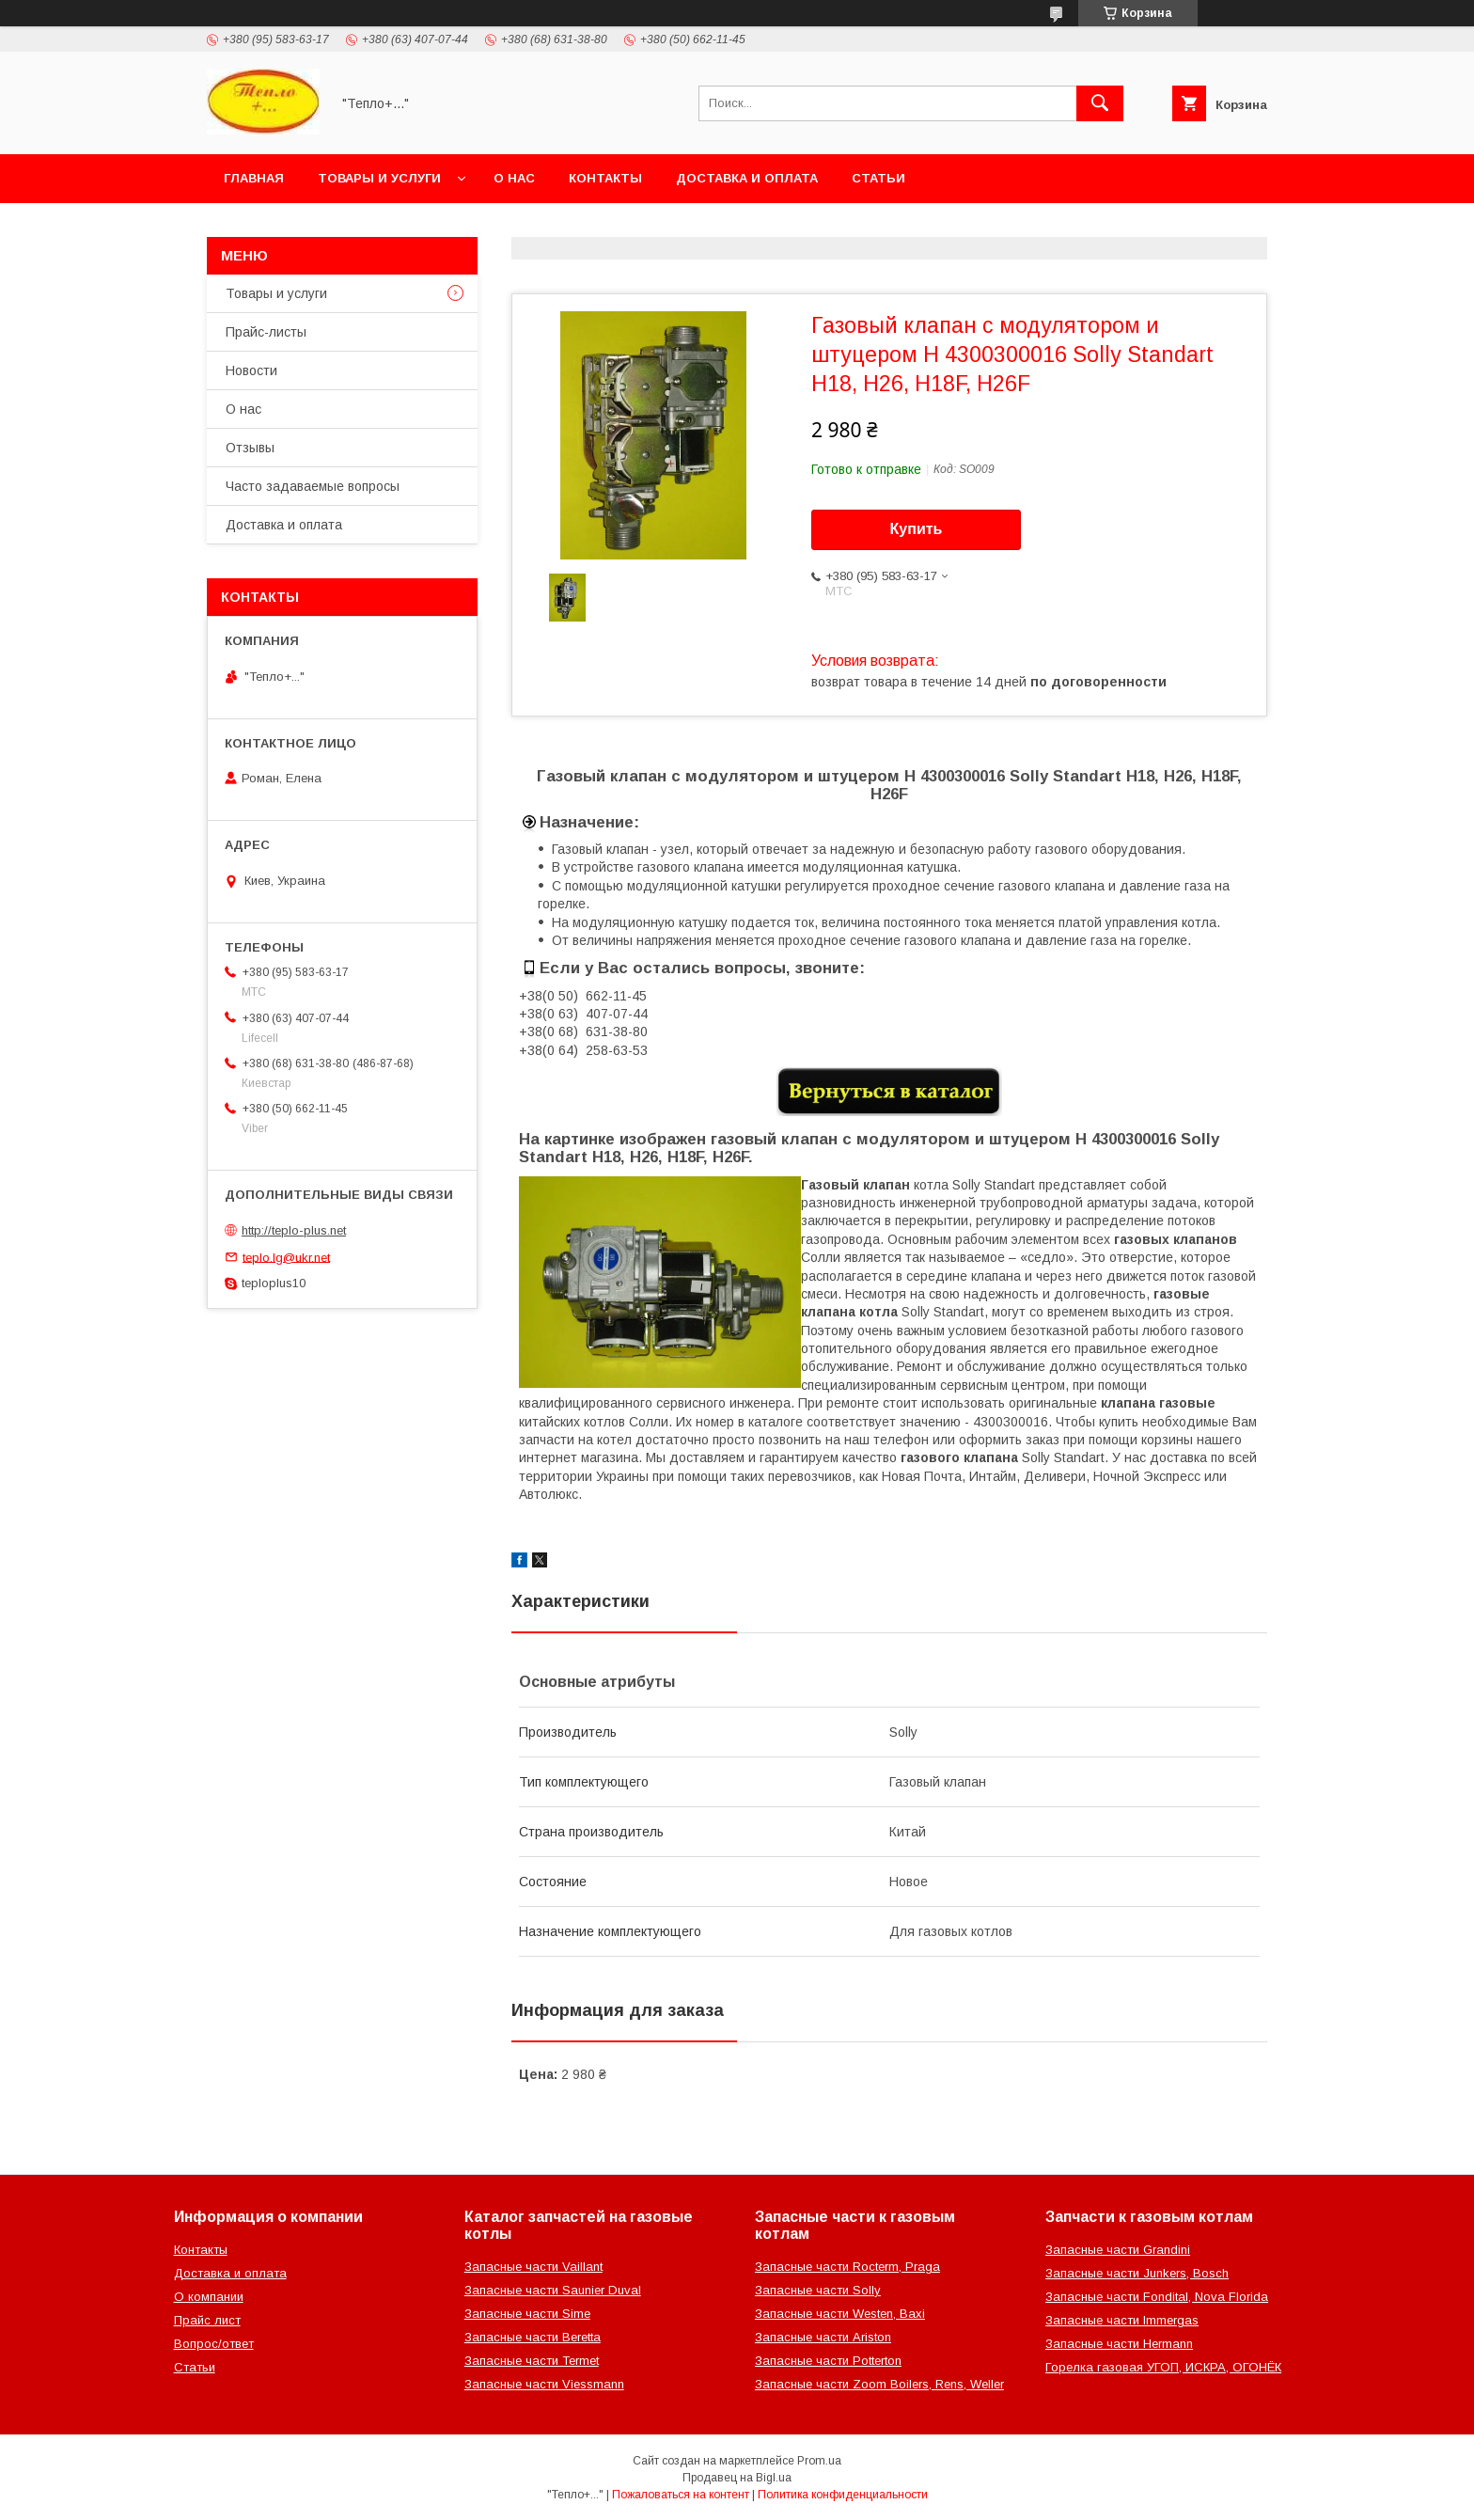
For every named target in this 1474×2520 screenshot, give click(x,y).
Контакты (605, 178)
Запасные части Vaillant (533, 2267)
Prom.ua (819, 2460)
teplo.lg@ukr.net (286, 1257)
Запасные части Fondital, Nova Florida (1156, 2297)
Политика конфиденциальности (843, 2494)
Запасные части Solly (818, 2290)
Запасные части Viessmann (544, 2384)
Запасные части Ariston (823, 2337)
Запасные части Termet (531, 2361)
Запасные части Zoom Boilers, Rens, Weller (879, 2384)
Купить (916, 529)
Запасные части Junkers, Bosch (1137, 2273)
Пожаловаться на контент (680, 2494)
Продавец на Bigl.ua (737, 2477)
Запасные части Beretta (532, 2337)
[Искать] (1099, 103)
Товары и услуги (379, 178)
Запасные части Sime (527, 2314)
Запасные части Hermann (1119, 2344)
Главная (254, 178)
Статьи (878, 178)
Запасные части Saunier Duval (552, 2290)
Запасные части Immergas (1122, 2320)
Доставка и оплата (747, 178)
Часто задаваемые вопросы (313, 486)
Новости (251, 370)
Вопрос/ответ (214, 2344)
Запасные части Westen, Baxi (840, 2314)
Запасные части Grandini (1117, 2250)
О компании (208, 2297)
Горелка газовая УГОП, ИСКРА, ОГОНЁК (1163, 2367)
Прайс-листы (266, 331)
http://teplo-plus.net (294, 1230)
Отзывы (250, 447)
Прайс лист (207, 2320)
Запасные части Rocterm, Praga (847, 2267)
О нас (514, 178)
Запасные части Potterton (828, 2361)
